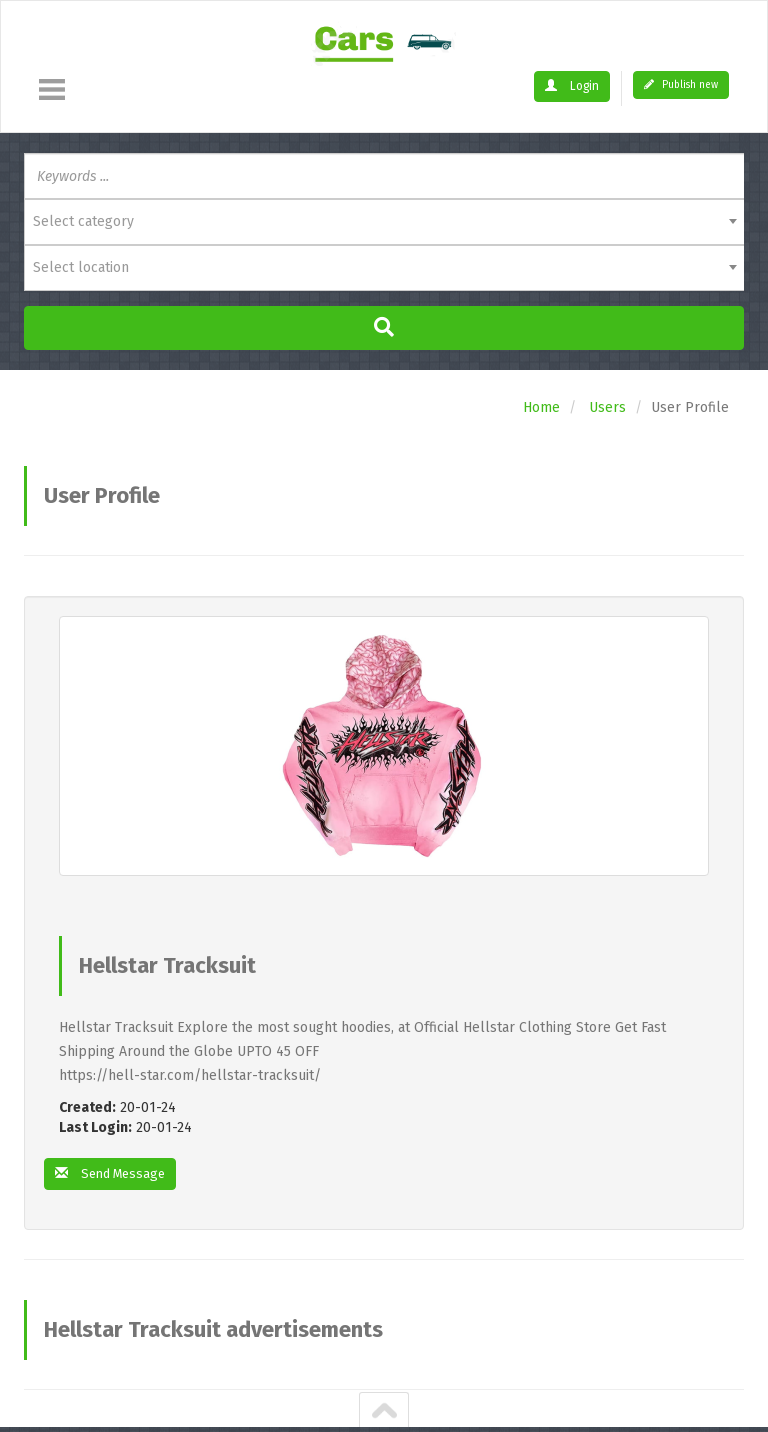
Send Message (115, 1174)
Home (541, 407)
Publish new (681, 85)
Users (607, 407)
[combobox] (384, 222)
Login (574, 86)
